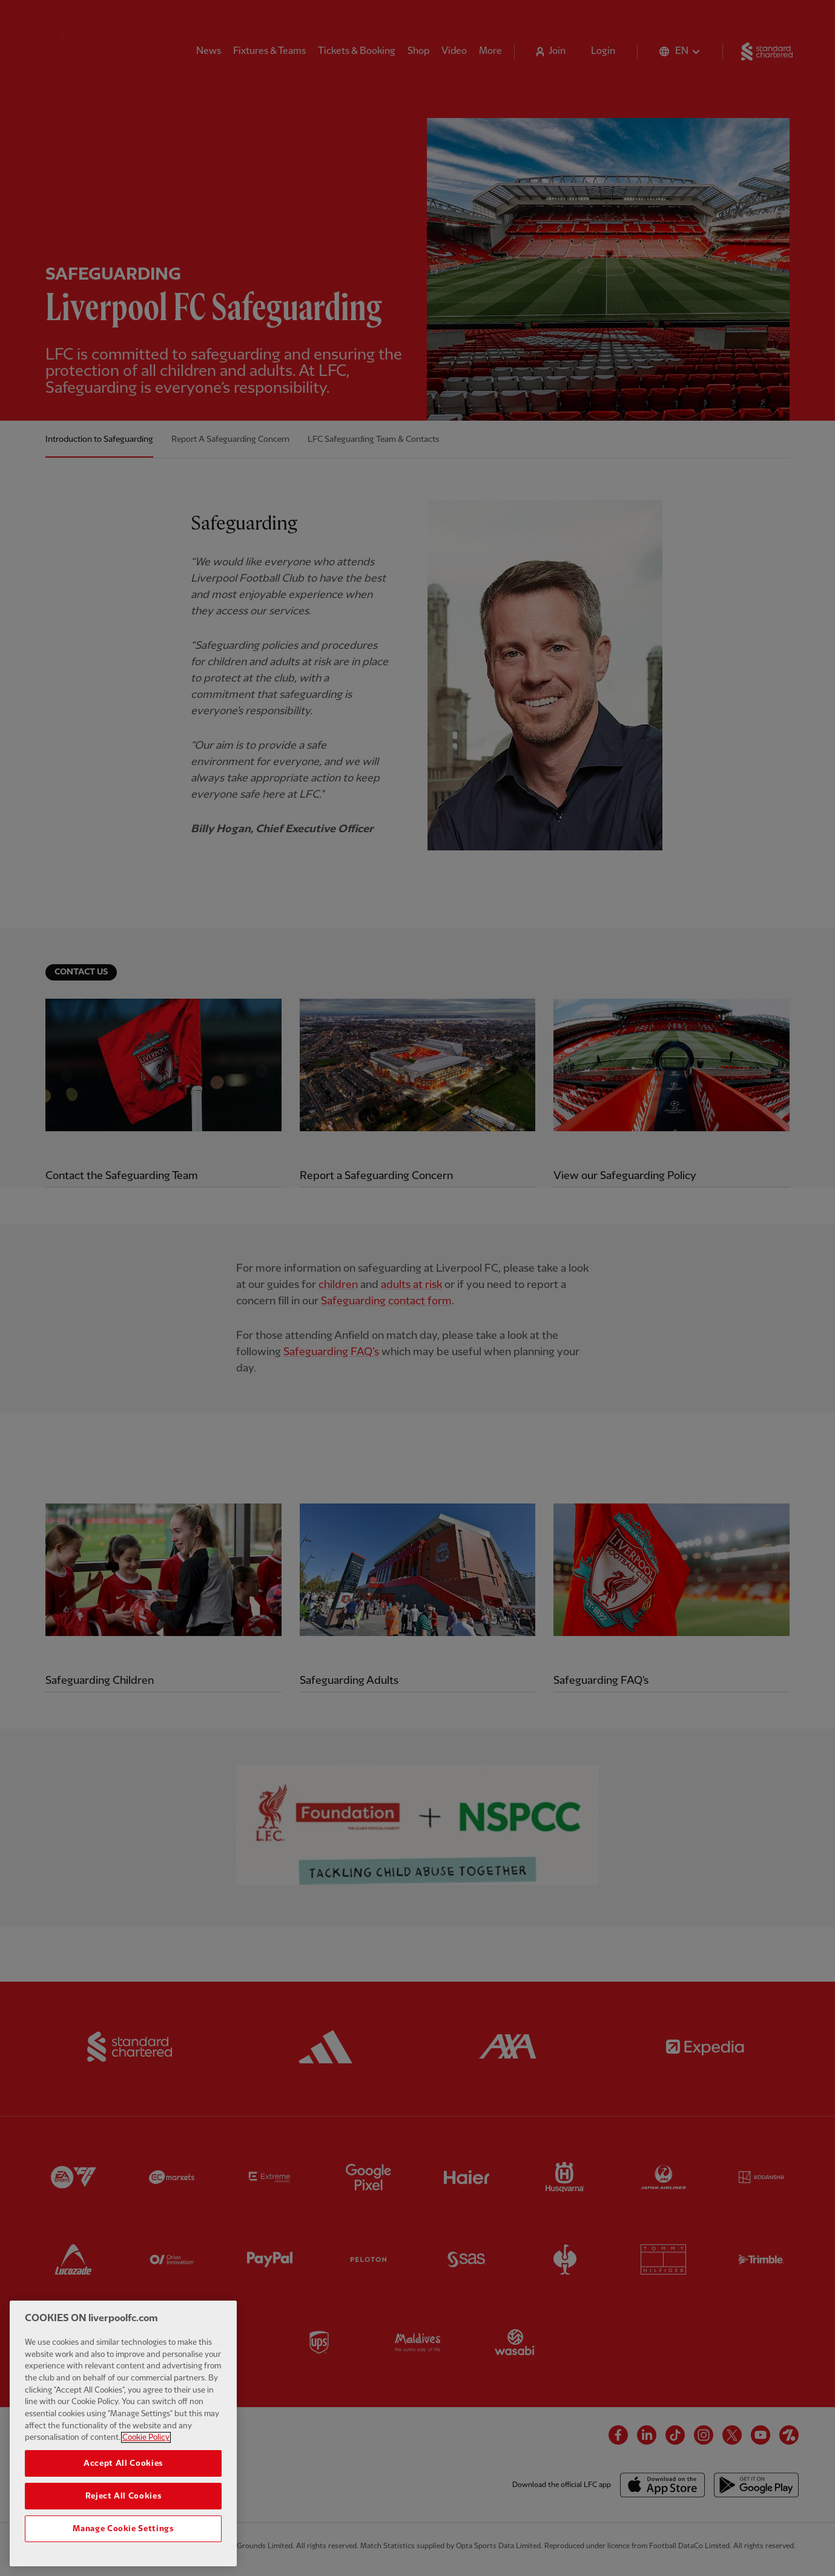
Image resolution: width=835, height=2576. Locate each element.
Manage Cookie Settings (123, 2530)
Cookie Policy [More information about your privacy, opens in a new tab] (146, 2439)
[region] (123, 2435)
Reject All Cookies (123, 2498)
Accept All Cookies (123, 2465)
